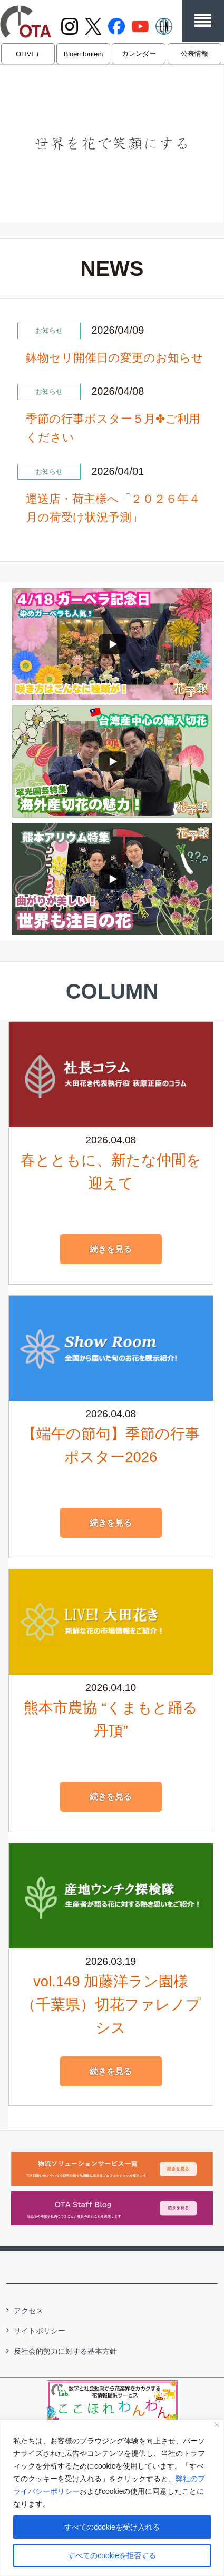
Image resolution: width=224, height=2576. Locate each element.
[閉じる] (217, 2424)
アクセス (28, 2310)
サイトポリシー (39, 2330)
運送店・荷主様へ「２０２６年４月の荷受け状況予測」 (113, 508)
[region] (112, 2498)
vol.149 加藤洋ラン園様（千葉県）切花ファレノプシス (111, 2004)
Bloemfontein (83, 54)
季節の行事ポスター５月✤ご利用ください (113, 428)
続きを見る (111, 1249)
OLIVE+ (28, 54)
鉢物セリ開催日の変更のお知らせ (114, 357)
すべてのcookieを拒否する (111, 2555)
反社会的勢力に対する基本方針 (65, 2351)
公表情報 (194, 53)
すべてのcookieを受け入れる (111, 2527)
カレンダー (139, 53)
